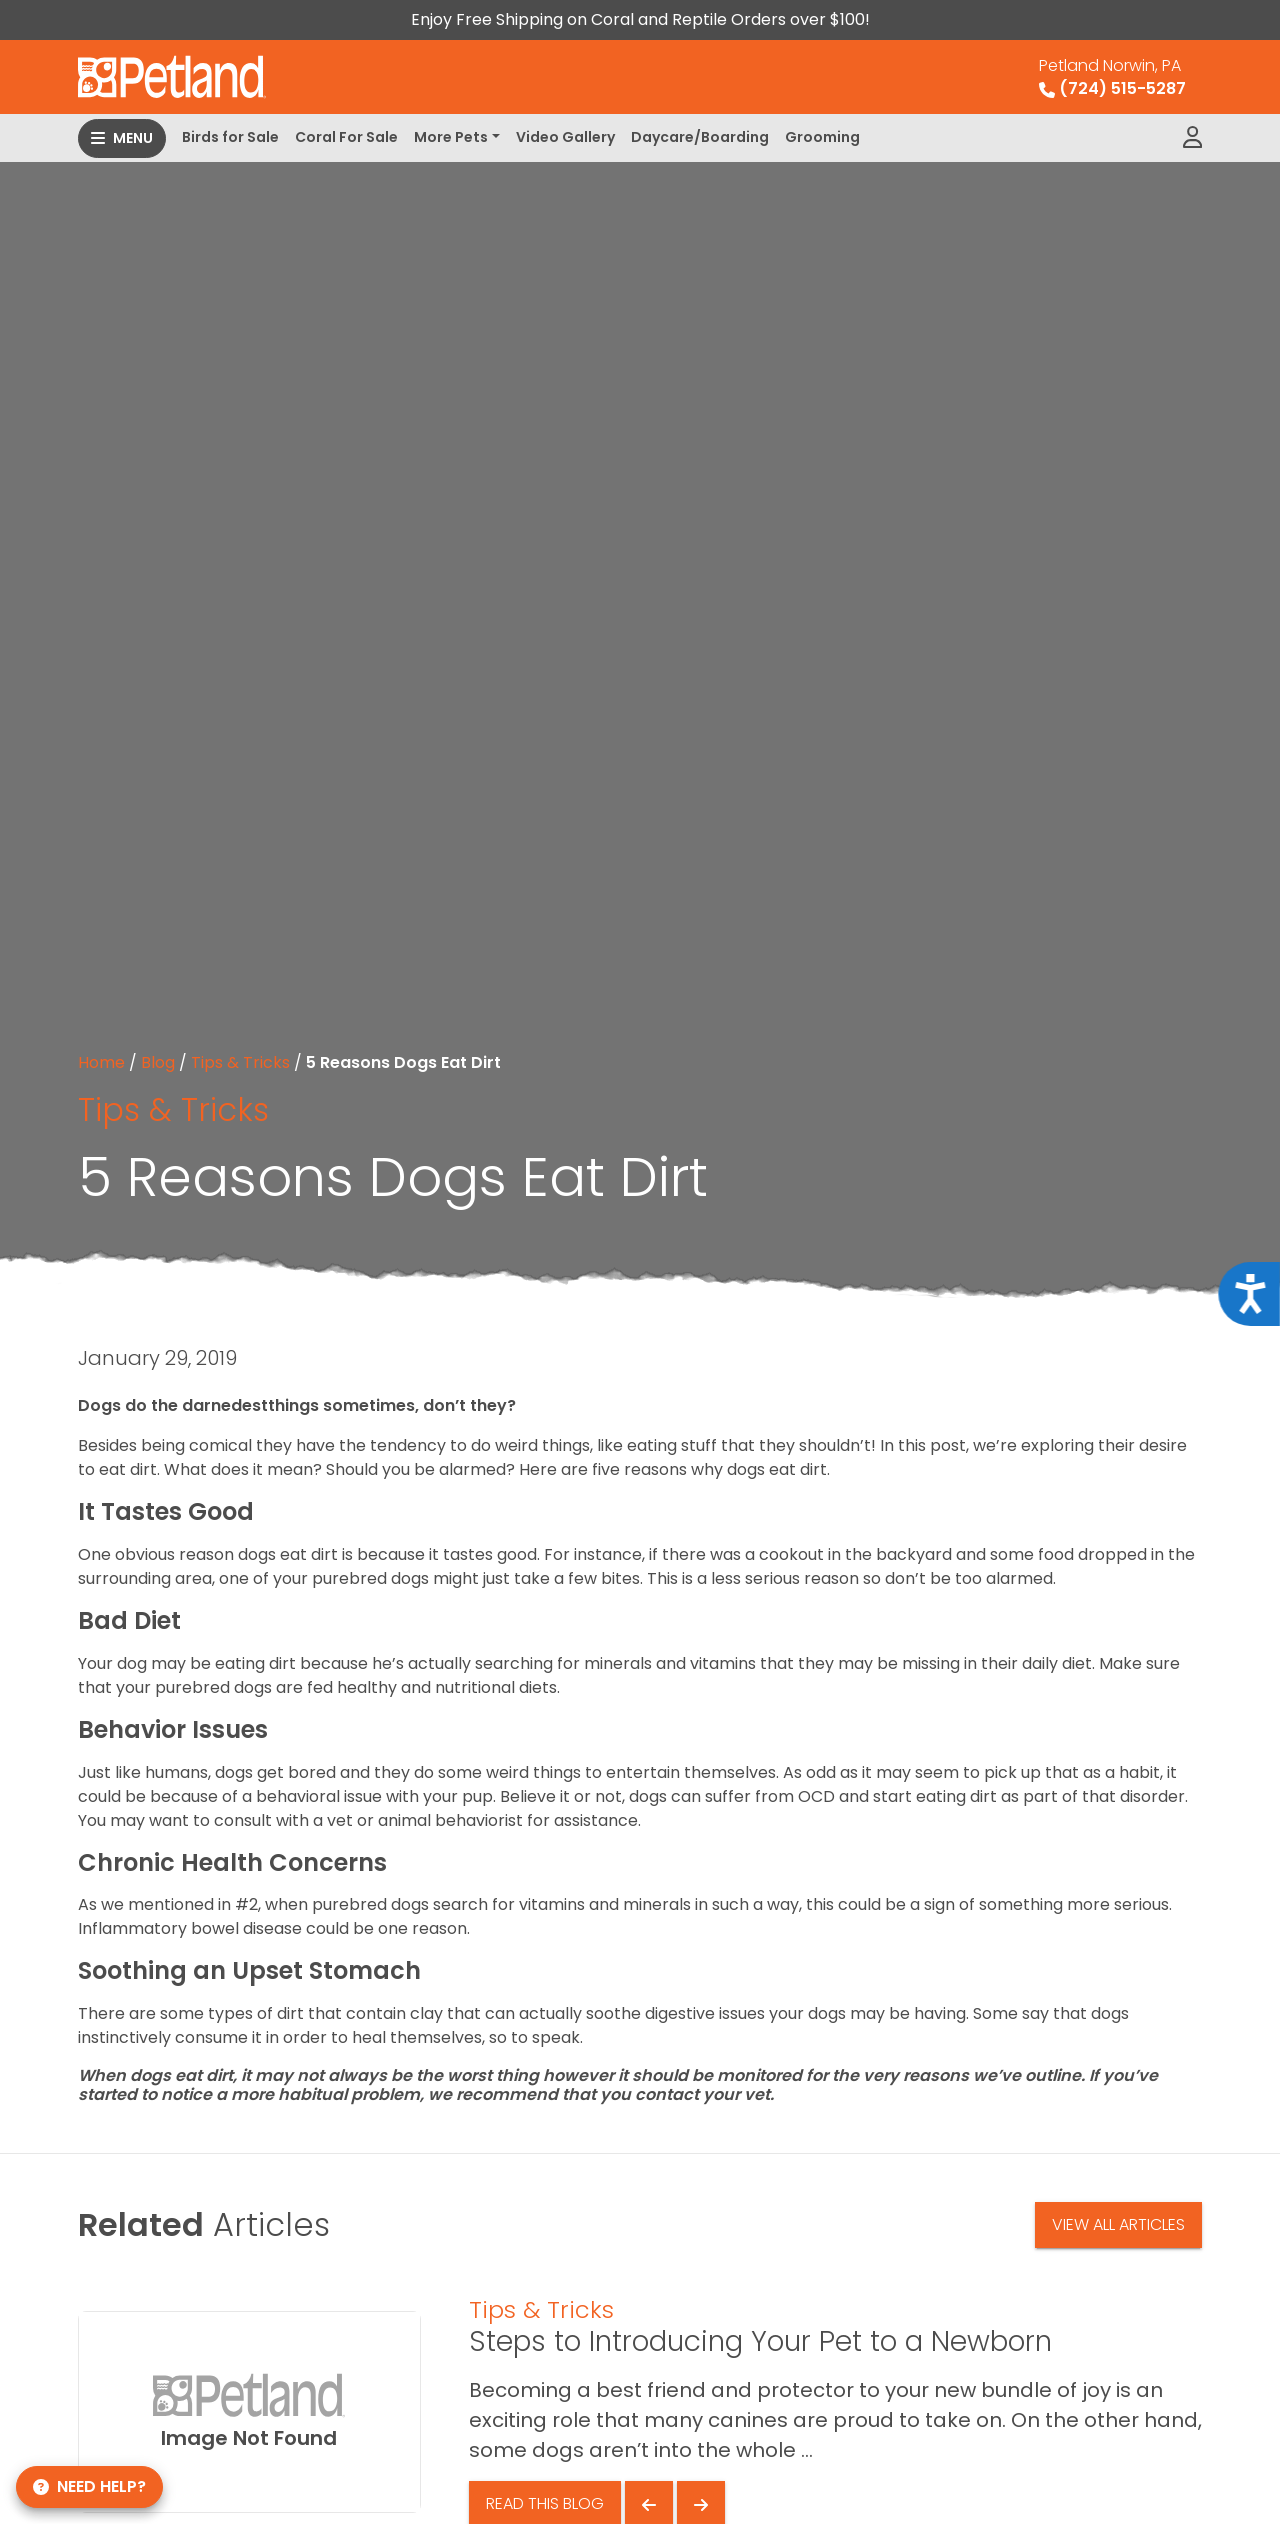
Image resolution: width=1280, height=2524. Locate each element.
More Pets (451, 137)
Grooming (822, 137)
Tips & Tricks (240, 1062)
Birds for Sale (230, 137)
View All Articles (1118, 2224)
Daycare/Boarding (700, 137)
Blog (158, 1062)
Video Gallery (565, 137)
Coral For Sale (346, 137)
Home (101, 1062)
